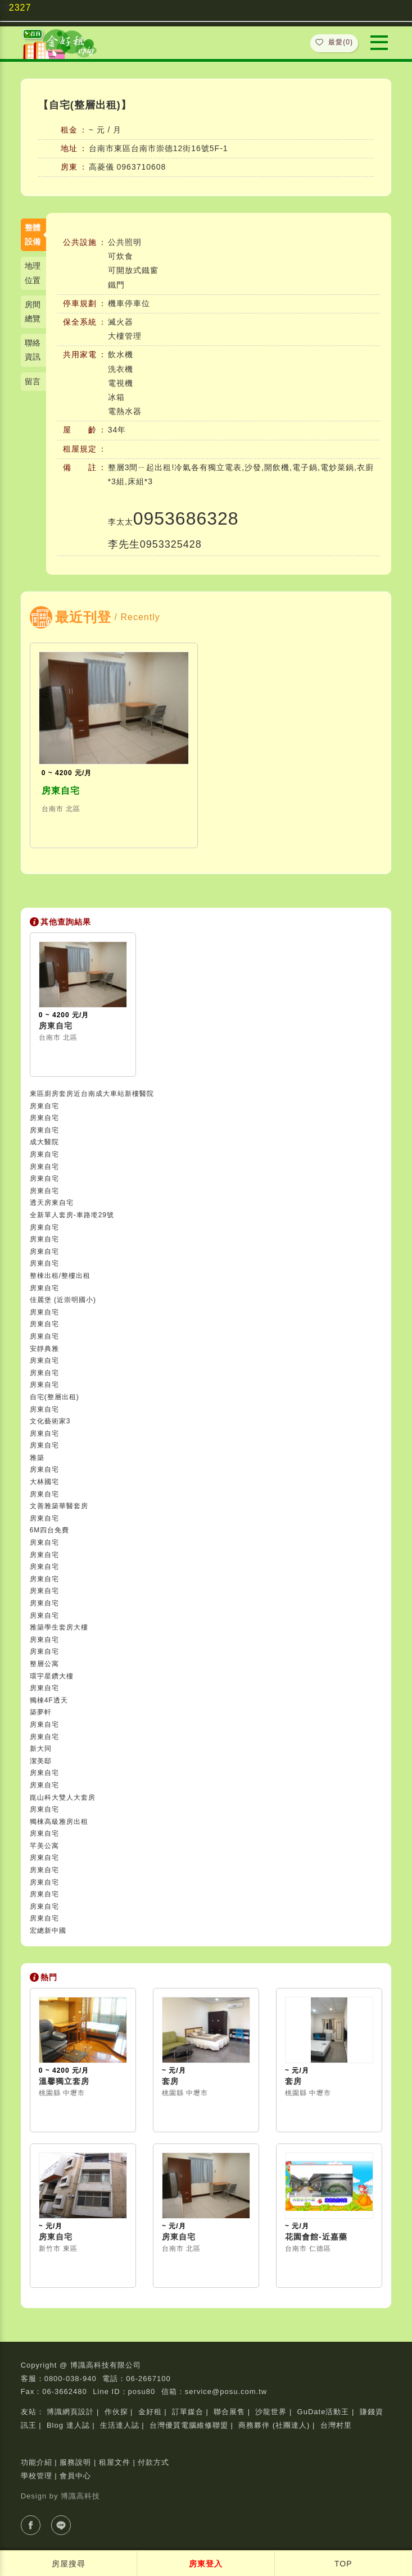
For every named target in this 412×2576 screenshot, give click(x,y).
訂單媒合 (187, 2411)
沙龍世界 (271, 2411)
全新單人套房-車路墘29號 (72, 1215)
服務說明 (75, 2462)
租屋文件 (114, 2462)
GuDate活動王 (323, 2411)
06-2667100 (148, 2378)
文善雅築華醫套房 (59, 1506)
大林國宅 (44, 1482)
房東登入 (206, 2563)
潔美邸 (41, 1761)
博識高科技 (80, 2496)
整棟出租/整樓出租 (60, 1276)
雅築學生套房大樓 (59, 1627)
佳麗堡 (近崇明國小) (63, 1300)
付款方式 (153, 2462)
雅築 (37, 1458)
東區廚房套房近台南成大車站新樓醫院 (92, 1094)
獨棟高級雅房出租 (59, 1822)
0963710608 (141, 166)
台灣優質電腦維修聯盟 (189, 2425)
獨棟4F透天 (49, 1700)
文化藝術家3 (50, 1421)
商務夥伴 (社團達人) (274, 2425)
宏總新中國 (48, 1931)
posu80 (142, 2391)
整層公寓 (44, 1664)
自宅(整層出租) (54, 1397)
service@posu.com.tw (226, 2391)
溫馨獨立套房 (64, 2081)
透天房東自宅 (52, 1203)
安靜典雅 (44, 1349)
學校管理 (36, 2476)
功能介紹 (36, 2462)
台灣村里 (336, 2425)
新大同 (41, 1749)
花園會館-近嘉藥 (316, 2236)
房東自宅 (61, 790)
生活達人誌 (119, 2425)
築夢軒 (41, 1712)
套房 (170, 2081)
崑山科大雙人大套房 (63, 1797)
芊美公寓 (44, 1846)
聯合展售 (229, 2411)
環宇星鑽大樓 (52, 1676)
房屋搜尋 (68, 2563)
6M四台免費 (50, 1530)
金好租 (150, 2411)
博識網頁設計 (70, 2411)
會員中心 (75, 2476)
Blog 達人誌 (68, 2425)
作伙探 (116, 2411)
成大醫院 (44, 1142)
